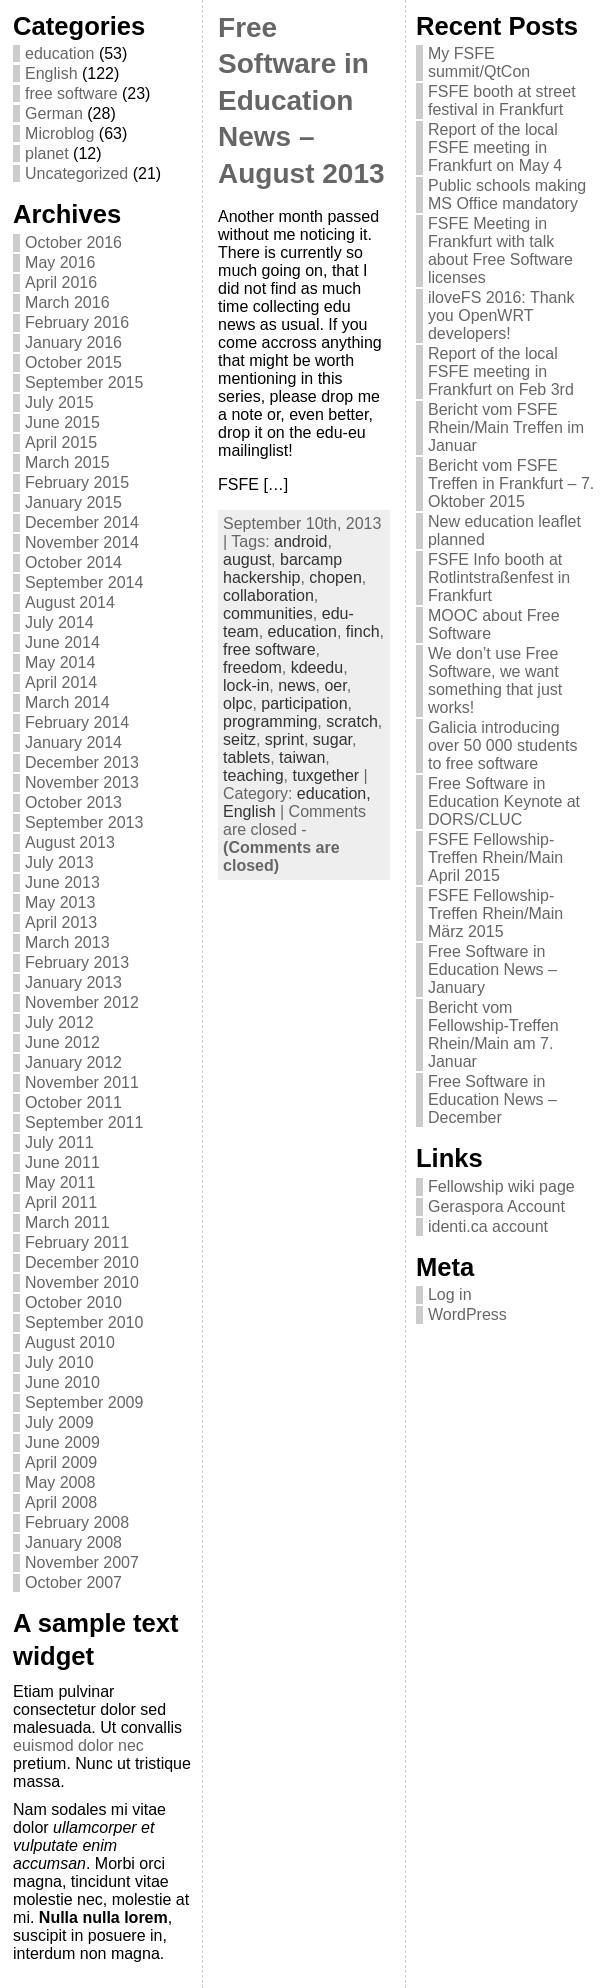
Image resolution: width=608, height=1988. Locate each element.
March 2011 (67, 1222)
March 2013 (67, 942)
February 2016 (77, 322)
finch (363, 631)
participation (304, 703)
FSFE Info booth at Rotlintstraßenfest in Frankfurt (499, 577)
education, (334, 793)
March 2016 (67, 302)
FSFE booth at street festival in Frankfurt (502, 100)
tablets (246, 757)
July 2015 (59, 402)
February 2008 (77, 1522)
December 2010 (82, 1262)
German (54, 113)
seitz (239, 739)
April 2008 (61, 1502)
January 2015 (73, 502)
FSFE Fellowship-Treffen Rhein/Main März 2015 (495, 913)
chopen (335, 577)
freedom (252, 667)
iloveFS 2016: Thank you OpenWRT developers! (501, 315)
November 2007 (82, 1562)
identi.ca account (488, 1226)
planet (47, 153)
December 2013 (82, 762)
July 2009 (59, 1422)
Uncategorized (76, 173)
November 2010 (82, 1282)
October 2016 (73, 242)
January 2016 (73, 342)
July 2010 (59, 1362)
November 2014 (82, 542)
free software (71, 93)
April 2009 (61, 1462)
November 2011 (82, 1082)
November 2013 (82, 782)
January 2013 (73, 982)
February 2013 (77, 962)
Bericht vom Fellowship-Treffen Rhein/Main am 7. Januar (493, 1034)
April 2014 (61, 682)
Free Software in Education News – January (492, 969)
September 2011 (84, 1122)
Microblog (59, 133)
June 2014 (62, 642)
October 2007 (73, 1582)
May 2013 (60, 902)
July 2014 (59, 622)
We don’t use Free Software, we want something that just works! (495, 680)
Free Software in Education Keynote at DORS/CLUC (504, 801)
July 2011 (59, 1142)
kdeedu (317, 667)
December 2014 (82, 522)
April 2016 (61, 282)
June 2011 (62, 1162)
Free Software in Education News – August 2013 (301, 100)
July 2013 (59, 862)
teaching (253, 775)
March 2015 (67, 462)
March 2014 (67, 702)
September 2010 (84, 1322)
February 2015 (77, 482)
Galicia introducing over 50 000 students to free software (502, 745)
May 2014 (60, 662)
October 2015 (73, 362)
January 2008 (73, 1542)
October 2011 (73, 1102)
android (300, 541)
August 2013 (70, 842)
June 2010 (62, 1382)
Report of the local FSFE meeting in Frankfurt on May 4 (495, 147)
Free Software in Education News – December (492, 1099)
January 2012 (73, 1062)
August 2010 (70, 1342)
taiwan (302, 757)
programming (270, 721)
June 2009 (62, 1442)
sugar (332, 739)
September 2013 (84, 822)
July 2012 (59, 1022)
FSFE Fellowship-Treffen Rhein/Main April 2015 (495, 857)
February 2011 (77, 1242)
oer (335, 685)
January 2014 (73, 742)
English (51, 73)
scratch (352, 721)
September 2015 (84, 382)
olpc (237, 703)
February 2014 (77, 722)
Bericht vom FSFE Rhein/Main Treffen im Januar (506, 427)
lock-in (246, 685)
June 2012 (62, 1042)
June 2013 (62, 882)
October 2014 (73, 562)
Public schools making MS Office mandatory (507, 194)
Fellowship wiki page (501, 1186)
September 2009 (84, 1402)
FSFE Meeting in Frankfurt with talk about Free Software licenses (500, 250)
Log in (450, 1294)
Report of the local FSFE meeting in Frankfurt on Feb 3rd (501, 371)
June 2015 (62, 422)
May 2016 (60, 262)
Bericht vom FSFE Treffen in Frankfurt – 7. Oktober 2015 (511, 483)
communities (268, 613)
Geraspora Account (496, 1206)
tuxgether (325, 775)
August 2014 (70, 602)
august (247, 559)
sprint (284, 739)
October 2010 (73, 1302)
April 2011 (61, 1202)
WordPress (467, 1314)
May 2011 (60, 1182)
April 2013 (61, 922)
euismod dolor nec (78, 1745)
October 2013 (73, 802)
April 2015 (61, 442)
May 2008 (60, 1482)
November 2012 (82, 1002)
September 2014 (84, 582)
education (59, 53)
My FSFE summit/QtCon (479, 62)
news (296, 685)
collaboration (268, 595)
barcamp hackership (282, 568)
